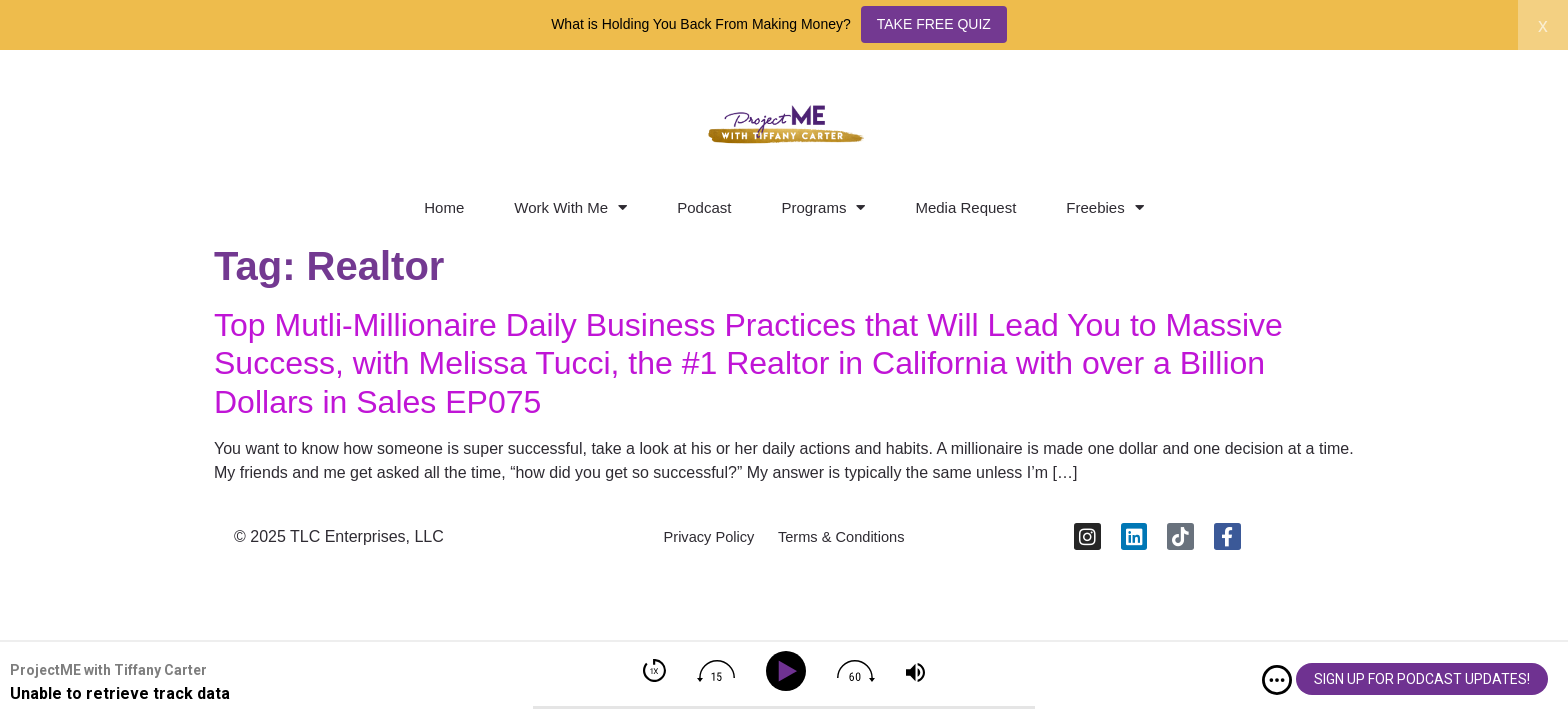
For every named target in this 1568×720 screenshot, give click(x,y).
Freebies (1104, 207)
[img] (1277, 680)
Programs (823, 207)
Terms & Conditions (849, 542)
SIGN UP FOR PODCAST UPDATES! (1422, 679)
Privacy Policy (699, 542)
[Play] (789, 671)
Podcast (704, 207)
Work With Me (570, 207)
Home (444, 207)
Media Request (965, 207)
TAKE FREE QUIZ (934, 24)
